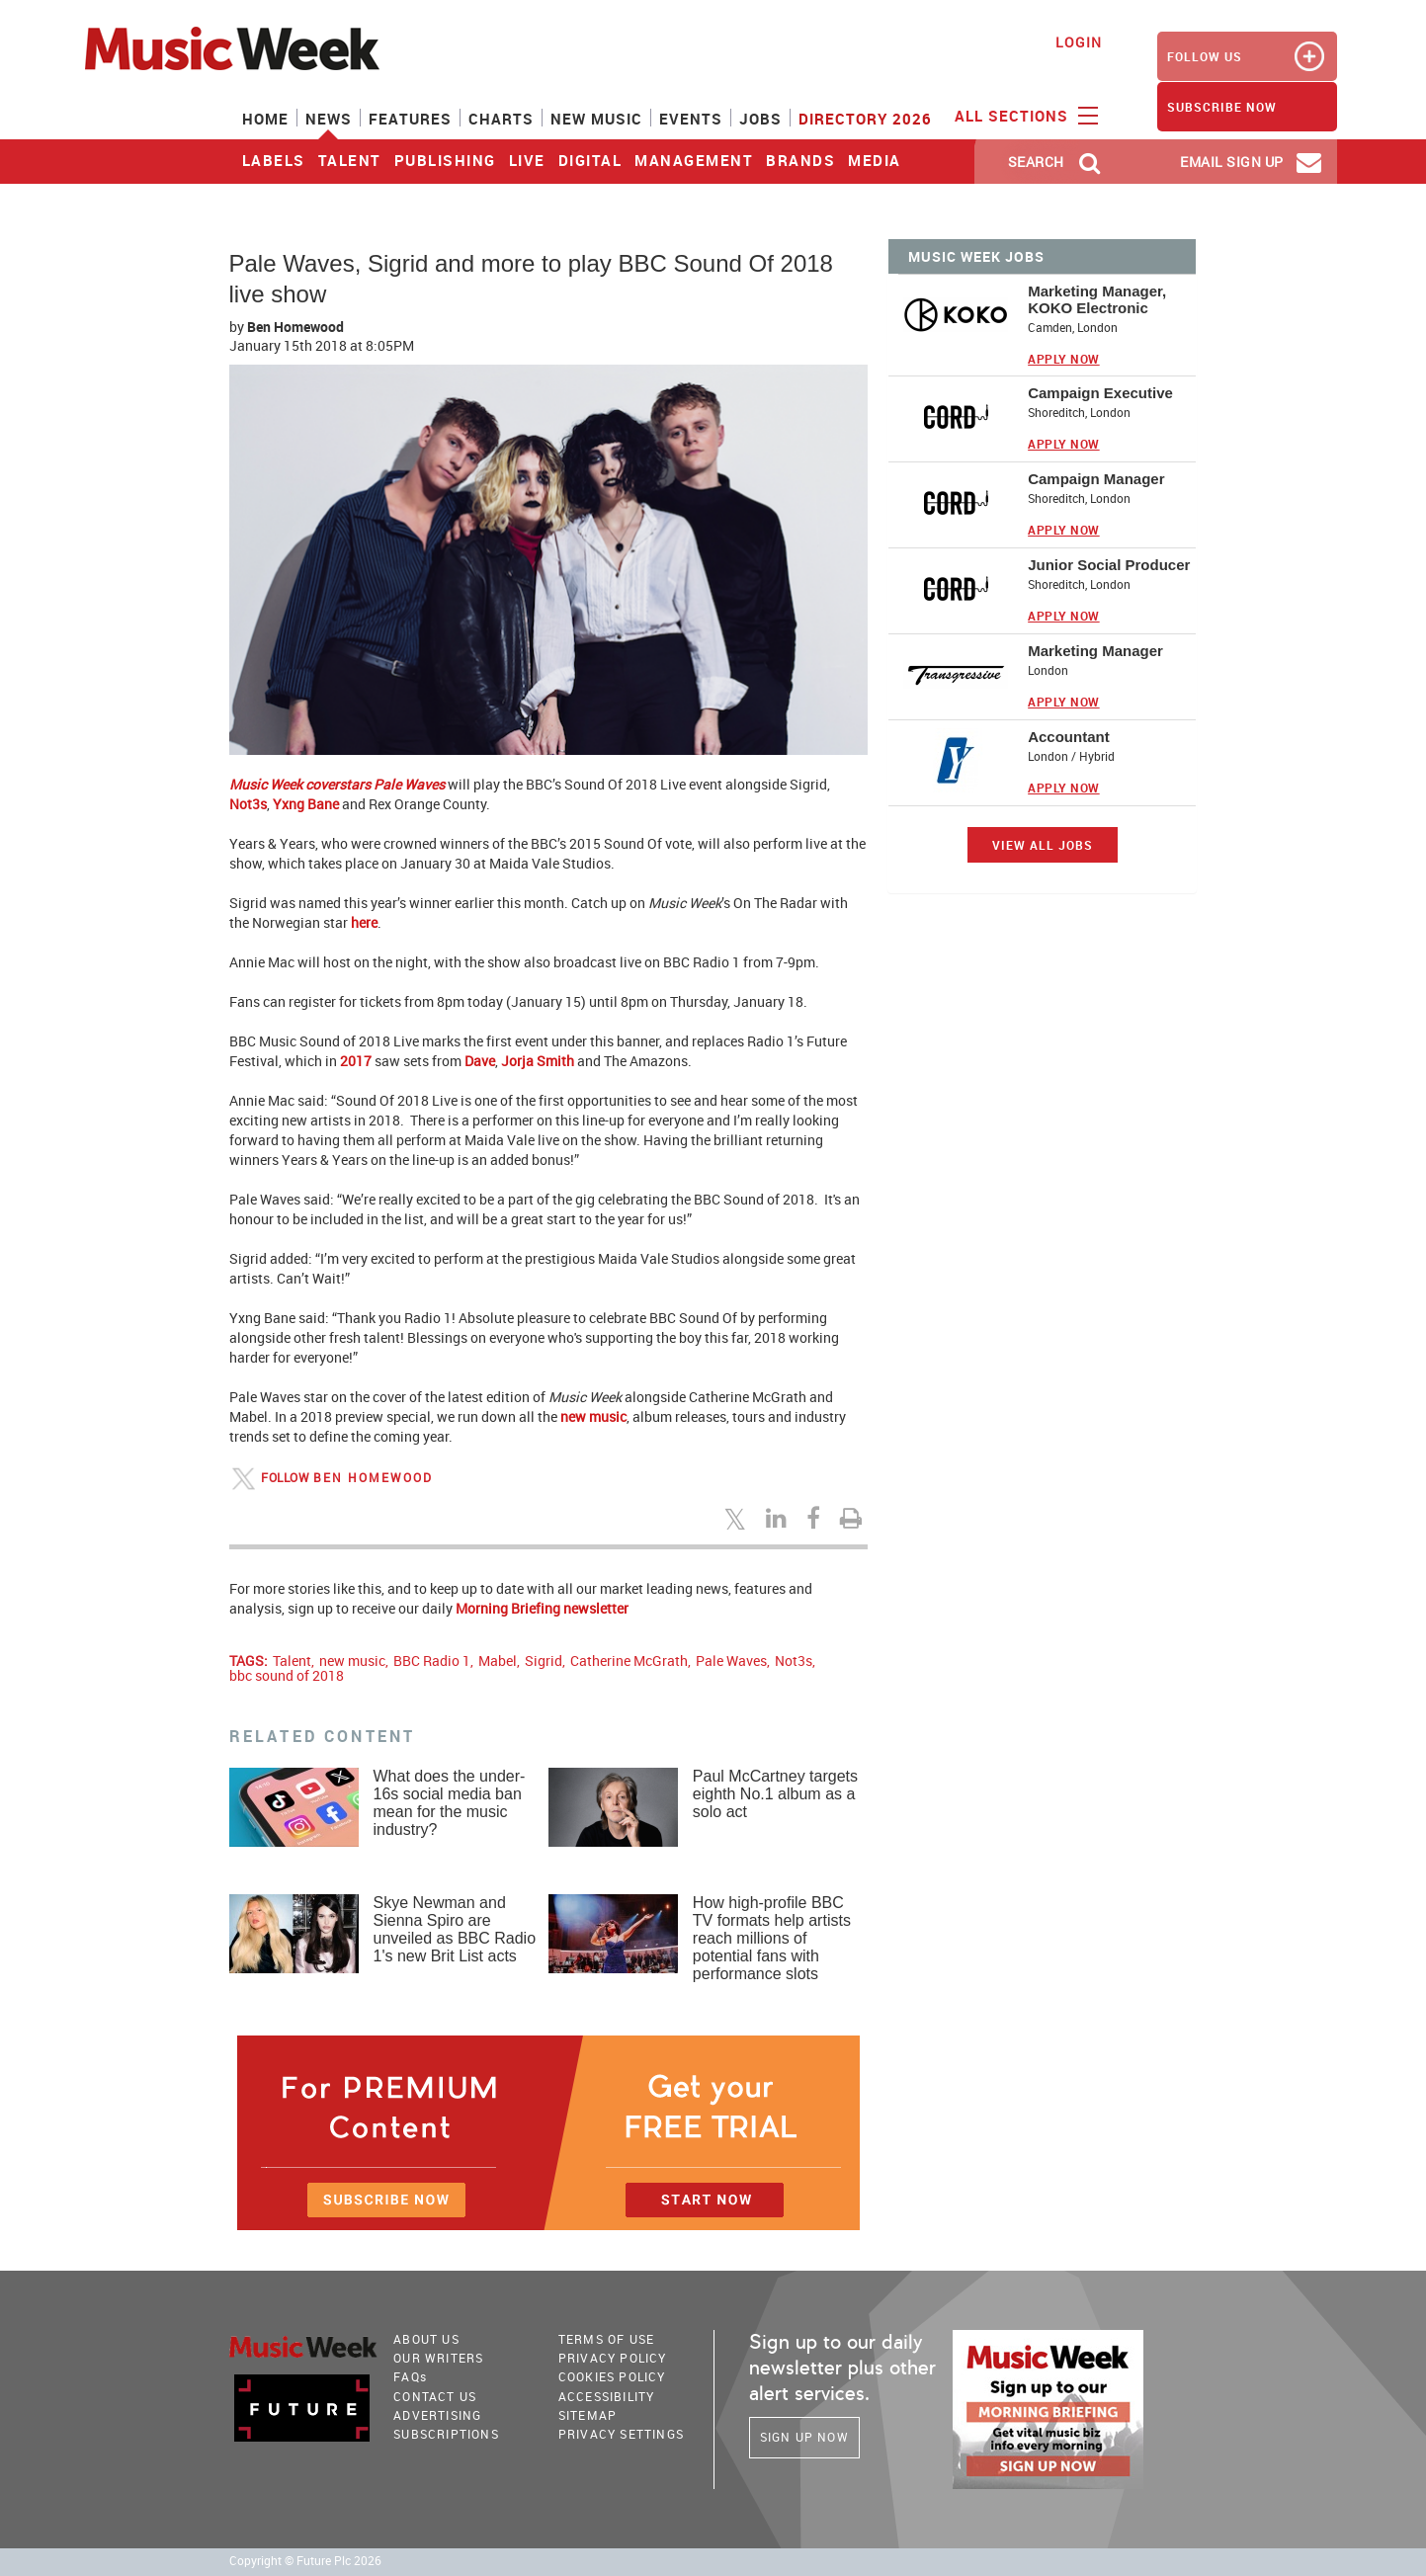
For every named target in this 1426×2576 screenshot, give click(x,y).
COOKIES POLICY (612, 2376)
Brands (800, 160)
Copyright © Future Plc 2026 (305, 2560)
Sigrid (543, 1660)
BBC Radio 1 (431, 1660)
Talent (349, 160)
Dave (479, 1060)
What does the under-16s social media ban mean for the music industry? (450, 1803)
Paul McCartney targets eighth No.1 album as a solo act (775, 1794)
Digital (590, 160)
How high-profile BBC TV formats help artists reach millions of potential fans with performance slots (772, 1938)
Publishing (445, 160)
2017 (356, 1060)
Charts (501, 118)
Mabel (497, 1660)
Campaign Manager (1096, 478)
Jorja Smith (537, 1060)
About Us (426, 2339)
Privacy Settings (621, 2434)
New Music (596, 118)
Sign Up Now (804, 2437)
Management (693, 160)
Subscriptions (446, 2434)
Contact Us (434, 2396)
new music (593, 1416)
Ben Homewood (295, 326)
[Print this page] (854, 1518)
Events (690, 118)
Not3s (248, 803)
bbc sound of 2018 (286, 1675)
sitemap (587, 2415)
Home (265, 118)
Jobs (760, 118)
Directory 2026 (865, 118)
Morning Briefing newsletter (542, 1608)
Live (527, 160)
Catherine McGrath (629, 1660)
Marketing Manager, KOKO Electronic (1097, 299)
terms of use (606, 2339)
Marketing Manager (1095, 650)
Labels (273, 160)
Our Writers (438, 2358)
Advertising (437, 2415)
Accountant (1069, 736)
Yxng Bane (306, 803)
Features (410, 118)
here (364, 922)
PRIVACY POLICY (612, 2358)
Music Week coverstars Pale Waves (337, 784)
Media (874, 160)
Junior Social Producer (1109, 564)
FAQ (410, 2376)
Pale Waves (731, 1660)
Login (1078, 42)
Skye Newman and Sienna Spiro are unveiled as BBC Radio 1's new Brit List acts (455, 1929)
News (328, 118)
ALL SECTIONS (1024, 114)
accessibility (606, 2396)
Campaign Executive (1100, 392)
